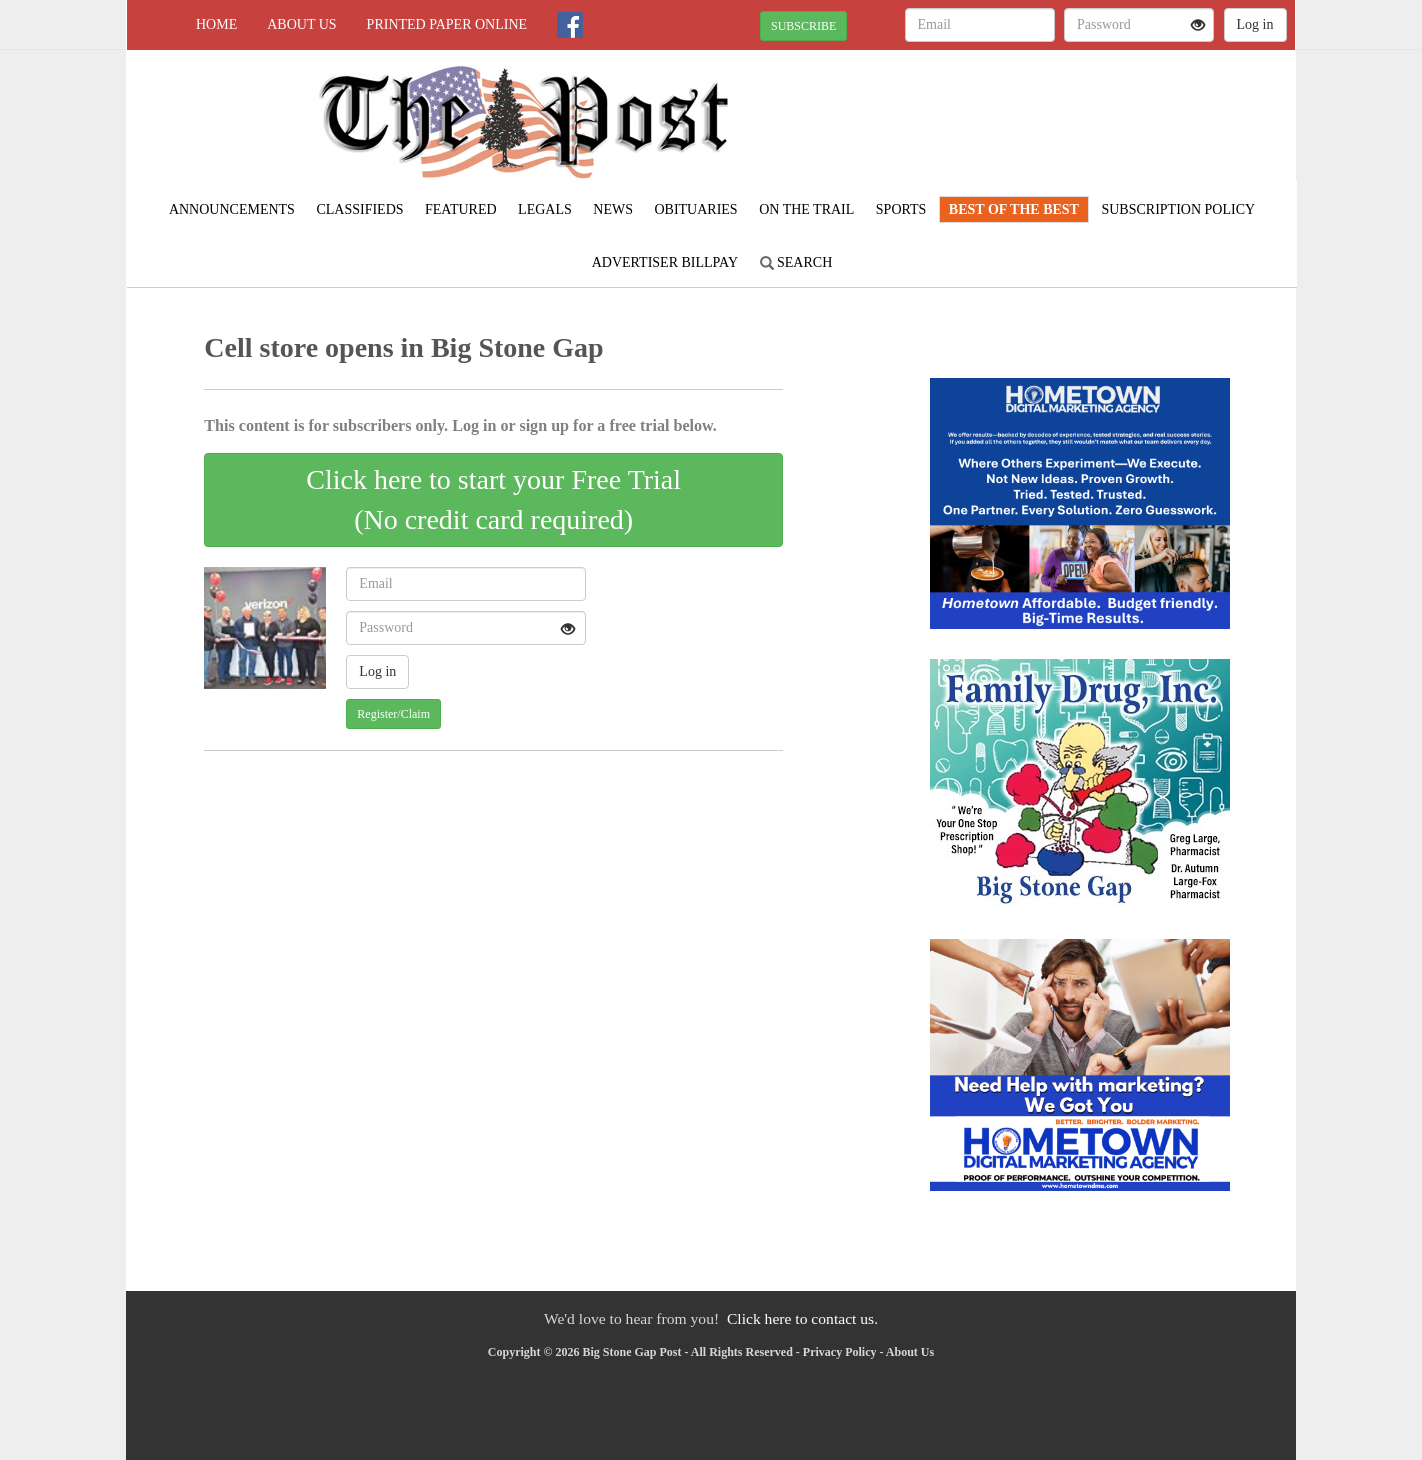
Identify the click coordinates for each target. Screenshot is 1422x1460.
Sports (901, 209)
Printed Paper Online (447, 24)
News (613, 209)
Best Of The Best (1014, 209)
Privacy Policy (840, 1352)
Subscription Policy (1178, 209)
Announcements (232, 209)
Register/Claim (393, 714)
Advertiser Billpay (665, 262)
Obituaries (695, 209)
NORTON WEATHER (1112, 120)
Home (216, 24)
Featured (461, 209)
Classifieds (359, 209)
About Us (301, 24)
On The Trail (806, 209)
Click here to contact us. (802, 1318)
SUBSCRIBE (803, 26)
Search (796, 262)
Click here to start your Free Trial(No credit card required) (493, 499)
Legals (545, 209)
